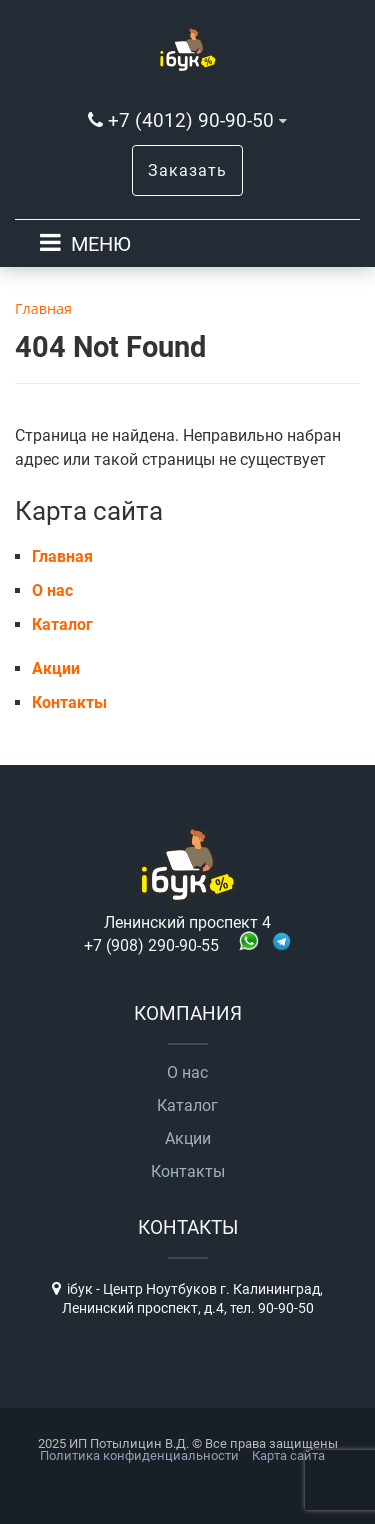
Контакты (69, 702)
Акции (56, 668)
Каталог (62, 624)
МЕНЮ (101, 244)
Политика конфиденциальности (139, 1455)
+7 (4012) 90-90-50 (191, 120)
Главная (62, 556)
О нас (52, 590)
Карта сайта (288, 1455)
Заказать (187, 170)
